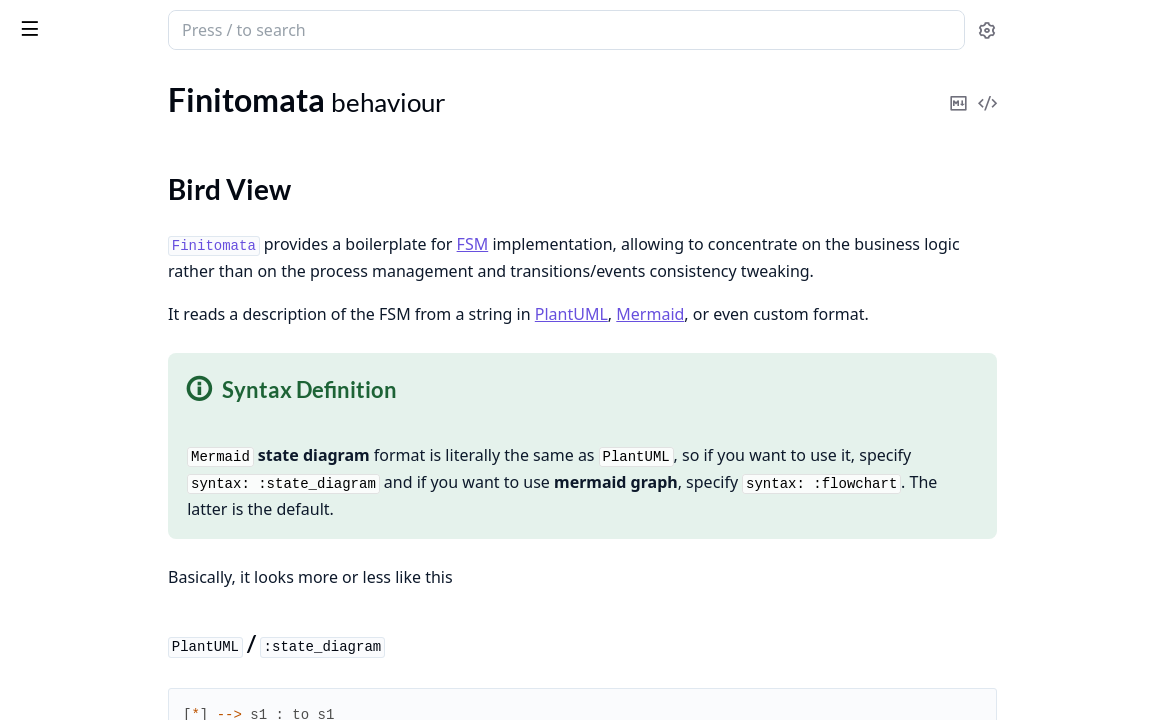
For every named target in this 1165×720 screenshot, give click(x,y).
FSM (665, 244)
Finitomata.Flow (70, 319)
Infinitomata (57, 346)
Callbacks (68, 259)
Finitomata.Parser (76, 689)
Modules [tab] (120, 85)
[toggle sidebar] (274, 28)
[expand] (280, 156)
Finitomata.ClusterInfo (93, 635)
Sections (64, 187)
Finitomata (118, 22)
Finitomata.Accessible (89, 484)
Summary (67, 211)
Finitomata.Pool (69, 538)
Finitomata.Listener (81, 662)
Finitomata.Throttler (84, 565)
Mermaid (842, 341)
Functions (69, 283)
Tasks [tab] (219, 85)
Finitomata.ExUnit (77, 415)
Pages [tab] (36, 85)
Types (55, 235)
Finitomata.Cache (75, 511)
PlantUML (763, 341)
